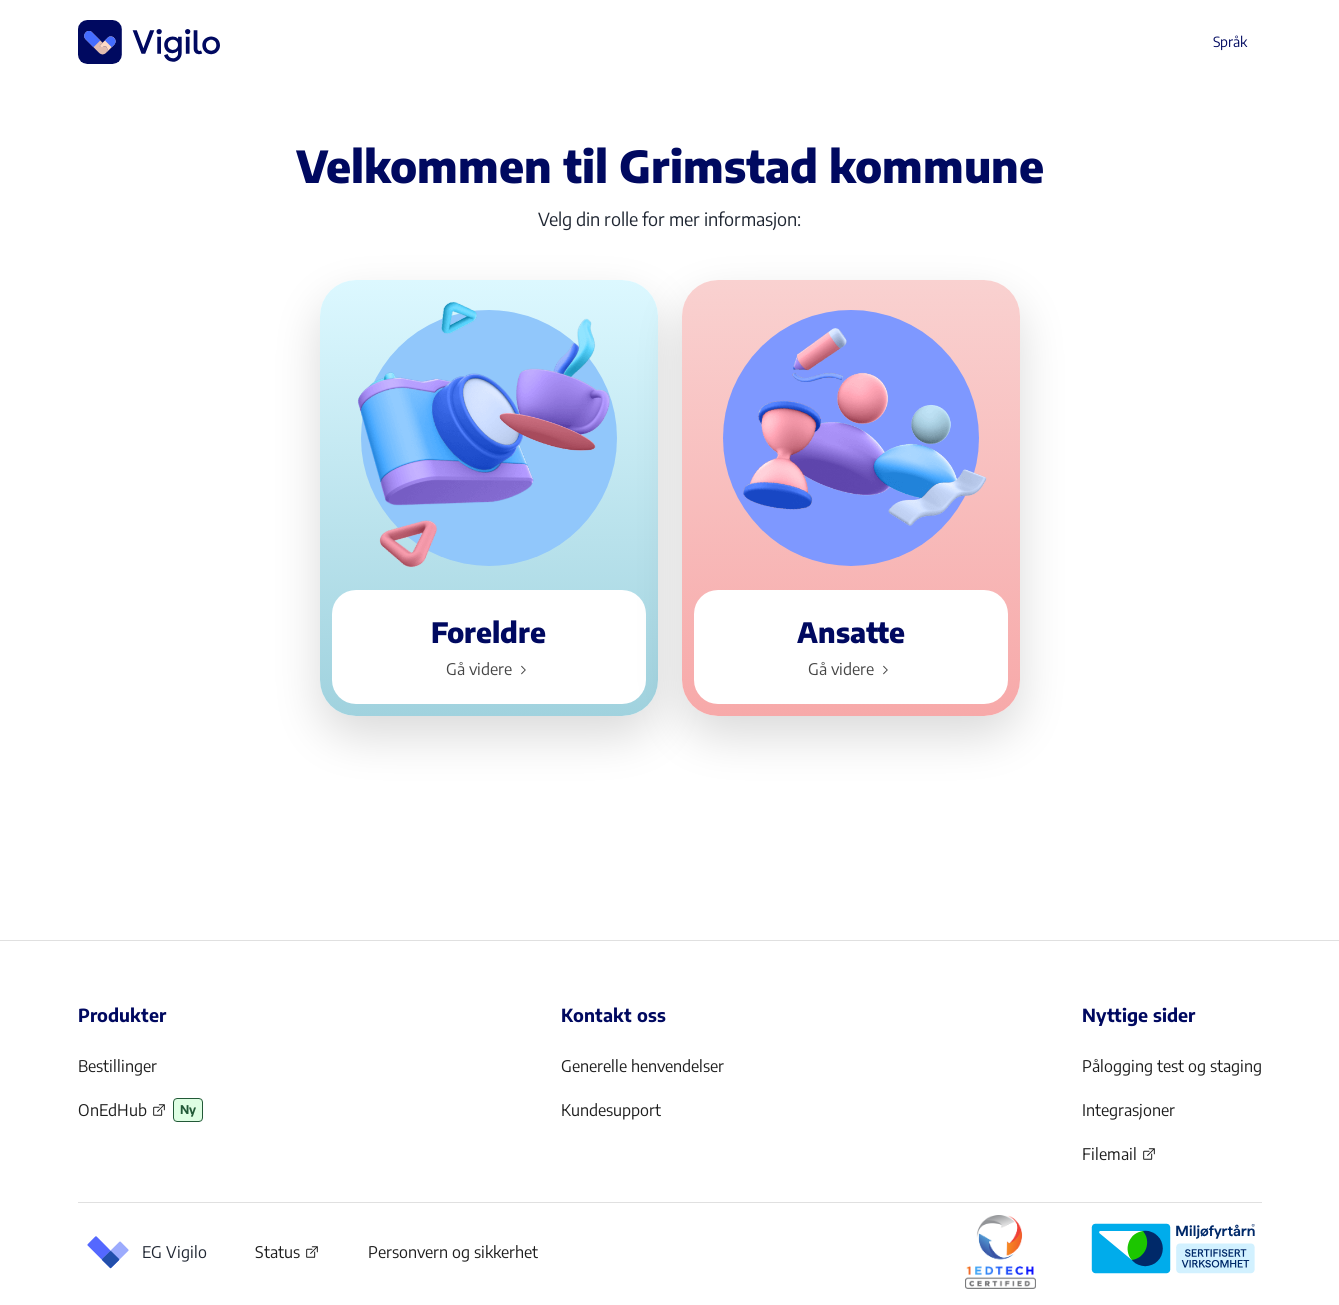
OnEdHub (122, 1116)
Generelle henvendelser (642, 1066)
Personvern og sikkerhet (453, 1252)
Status (287, 1256)
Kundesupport (611, 1110)
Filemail (1119, 1160)
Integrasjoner (1128, 1110)
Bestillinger (117, 1066)
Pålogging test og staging (1172, 1066)
